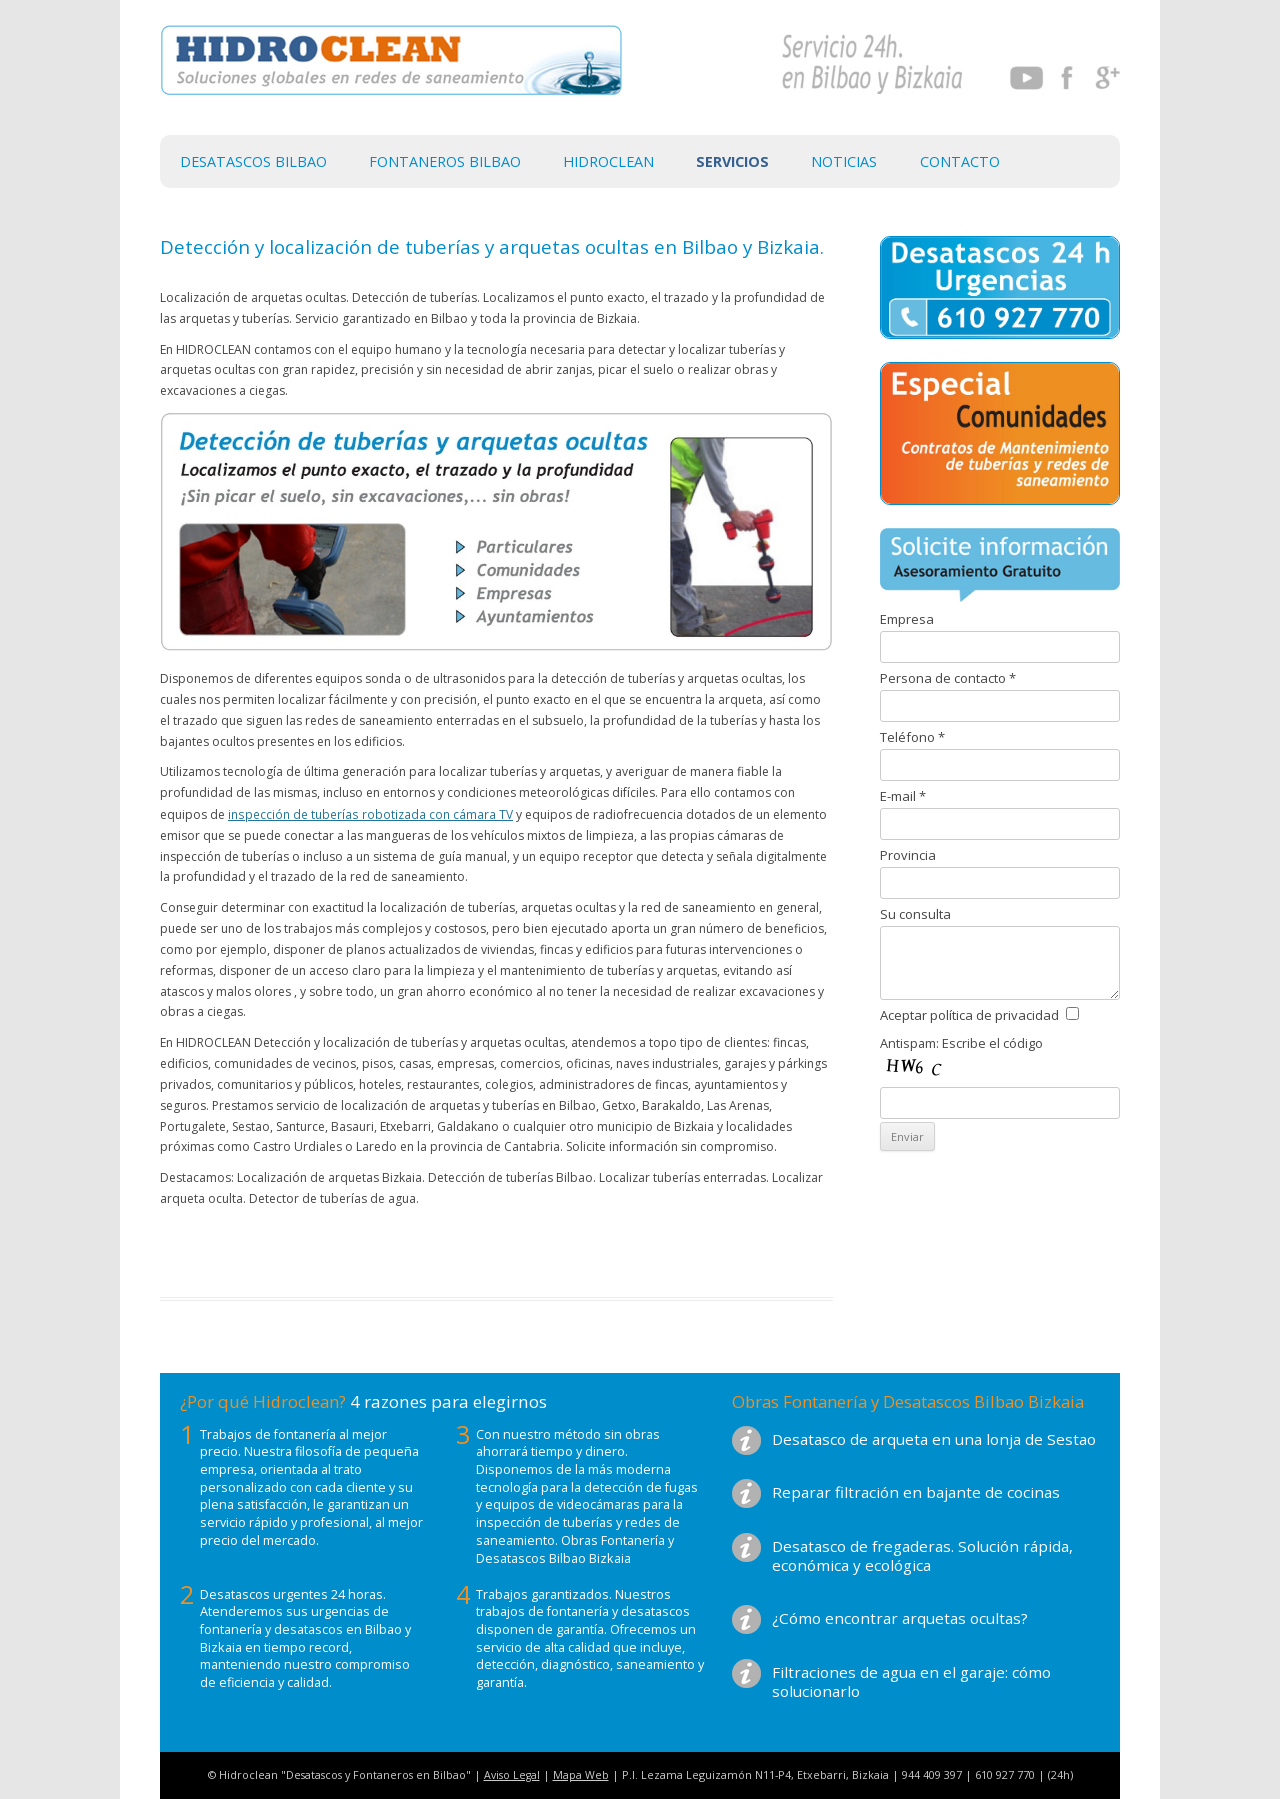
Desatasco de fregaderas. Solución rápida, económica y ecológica (922, 1555)
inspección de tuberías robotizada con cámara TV (370, 814)
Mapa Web (581, 1775)
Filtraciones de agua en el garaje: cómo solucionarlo (911, 1681)
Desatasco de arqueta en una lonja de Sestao (934, 1439)
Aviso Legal (512, 1775)
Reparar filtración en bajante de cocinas (916, 1492)
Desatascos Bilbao (253, 161)
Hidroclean (608, 161)
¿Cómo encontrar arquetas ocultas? (900, 1618)
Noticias (844, 161)
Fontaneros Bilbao (445, 161)
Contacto (960, 161)
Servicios (732, 161)
